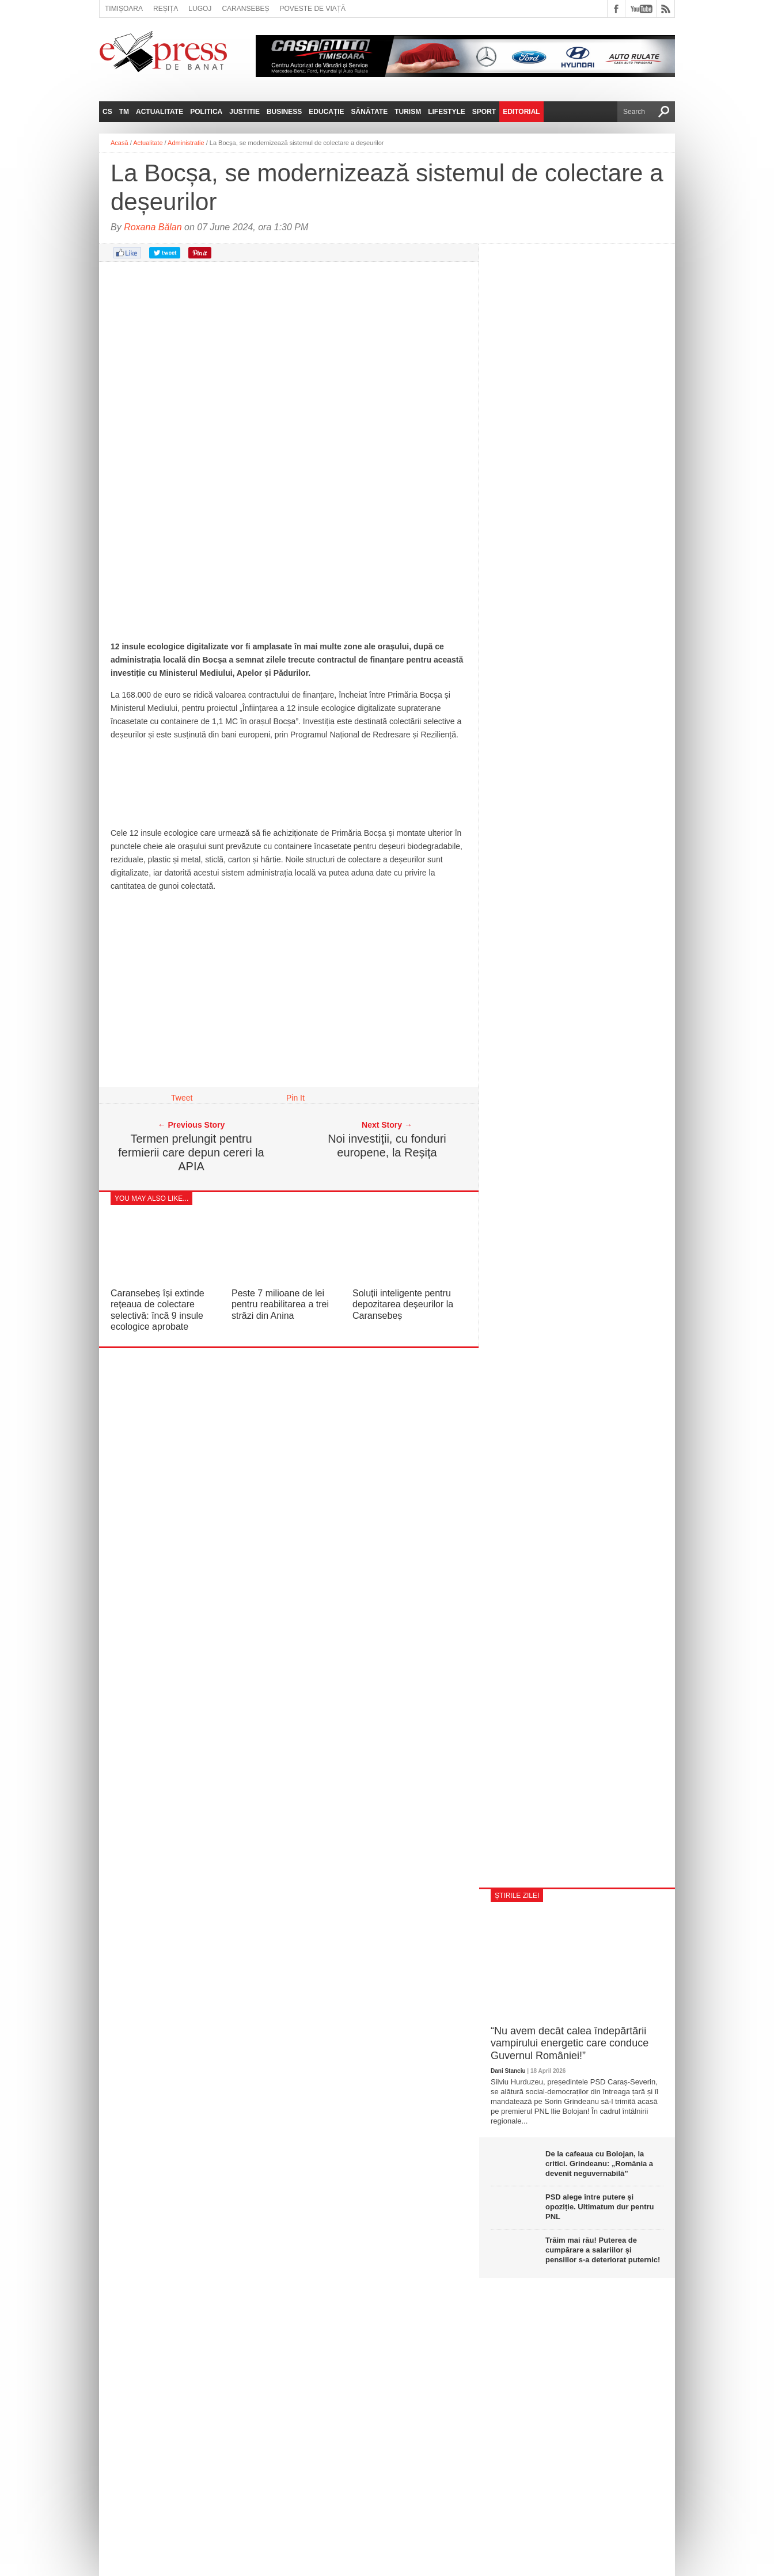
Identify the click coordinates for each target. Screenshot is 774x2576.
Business (284, 112)
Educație (326, 112)
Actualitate (159, 112)
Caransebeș (245, 9)
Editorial (521, 112)
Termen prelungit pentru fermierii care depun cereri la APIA (191, 1152)
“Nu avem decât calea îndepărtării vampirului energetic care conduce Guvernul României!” (569, 2043)
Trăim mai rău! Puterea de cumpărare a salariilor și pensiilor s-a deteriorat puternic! (602, 2250)
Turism (407, 112)
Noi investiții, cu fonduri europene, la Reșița (387, 1145)
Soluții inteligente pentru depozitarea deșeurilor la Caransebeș (402, 1304)
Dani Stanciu (508, 2071)
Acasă (119, 142)
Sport (484, 112)
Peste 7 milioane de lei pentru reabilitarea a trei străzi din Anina (280, 1304)
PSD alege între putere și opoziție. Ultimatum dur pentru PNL (599, 2207)
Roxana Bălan (153, 227)
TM (124, 112)
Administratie (186, 142)
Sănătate (369, 112)
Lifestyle (446, 112)
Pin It (295, 1097)
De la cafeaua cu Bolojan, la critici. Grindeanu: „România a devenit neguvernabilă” (599, 2163)
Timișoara (124, 9)
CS (107, 112)
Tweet (181, 1097)
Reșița (165, 9)
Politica (206, 112)
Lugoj (199, 9)
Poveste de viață (312, 9)
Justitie (244, 112)
